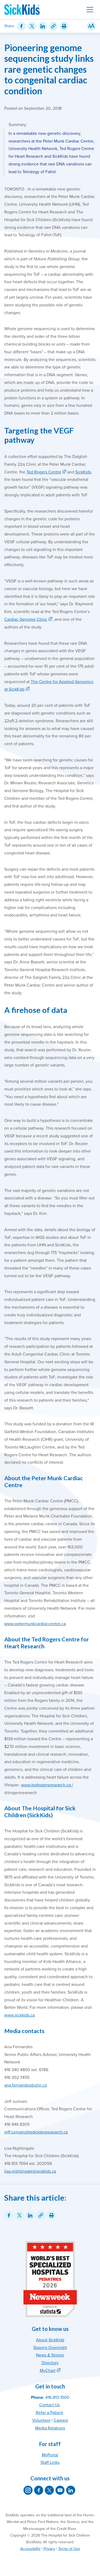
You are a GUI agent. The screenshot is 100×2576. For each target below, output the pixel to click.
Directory (50, 2363)
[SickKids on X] (49, 2490)
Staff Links (50, 2462)
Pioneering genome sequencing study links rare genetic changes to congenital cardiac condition (49, 69)
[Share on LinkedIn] (42, 26)
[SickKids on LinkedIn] (70, 2490)
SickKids (83, 472)
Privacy (49, 2548)
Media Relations (50, 2428)
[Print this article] (64, 26)
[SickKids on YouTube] (60, 2490)
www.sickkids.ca (19, 2015)
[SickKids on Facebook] (38, 2490)
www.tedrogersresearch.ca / (47, 1785)
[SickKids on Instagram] (28, 2490)
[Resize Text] (91, 26)
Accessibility (30, 2548)
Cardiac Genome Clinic (25, 619)
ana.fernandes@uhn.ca (25, 2085)
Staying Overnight (50, 2347)
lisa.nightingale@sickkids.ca (30, 2171)
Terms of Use (69, 2548)
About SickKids (50, 2340)
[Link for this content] (53, 26)
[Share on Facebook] (21, 26)
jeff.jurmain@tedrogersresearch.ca (36, 2132)
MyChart (47, 2370)
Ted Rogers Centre (43, 472)
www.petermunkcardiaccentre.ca (35, 1623)
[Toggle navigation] (90, 9)
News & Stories (50, 2355)
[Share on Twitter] (32, 26)
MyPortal (50, 2455)
